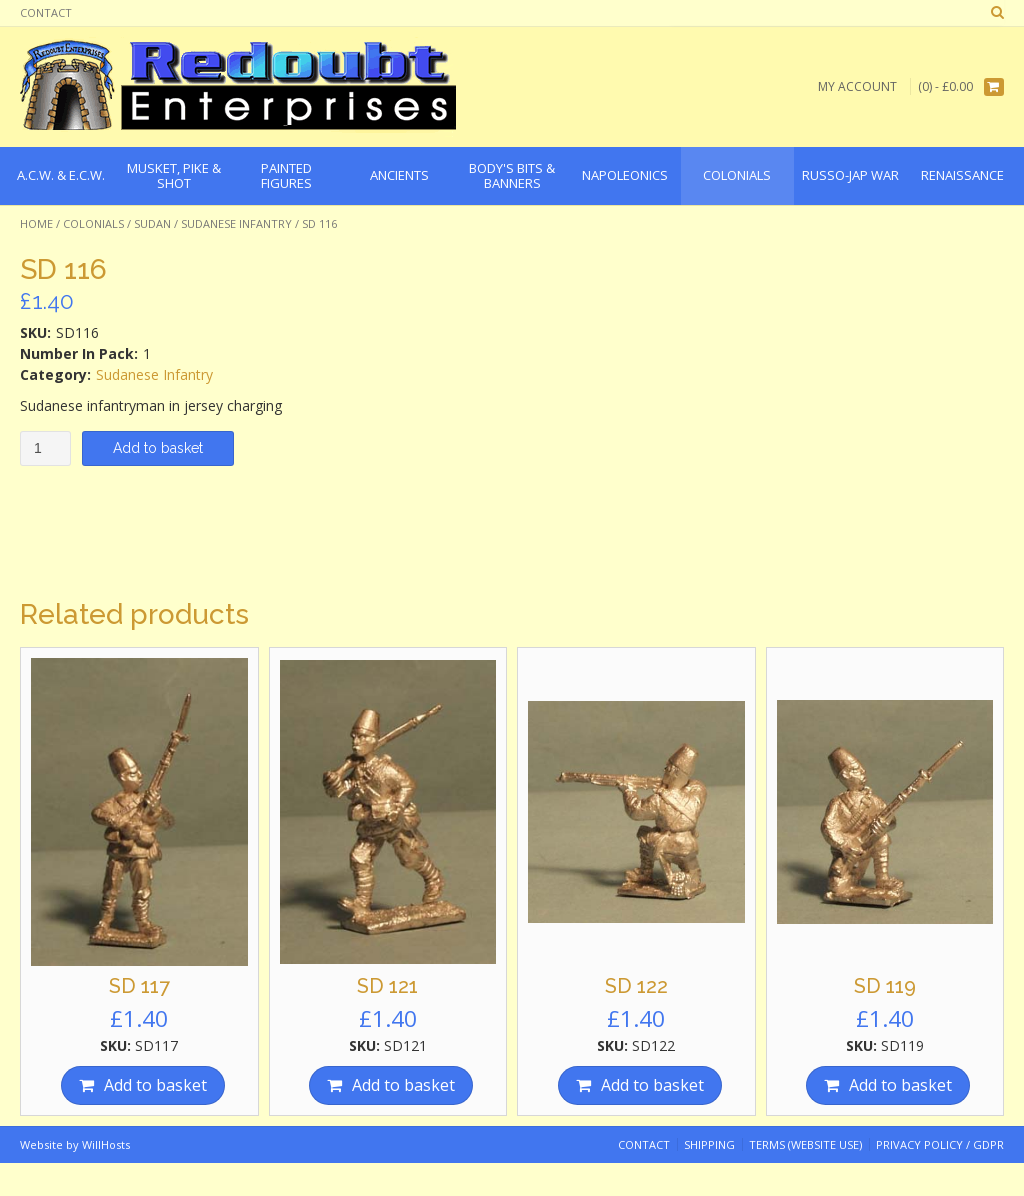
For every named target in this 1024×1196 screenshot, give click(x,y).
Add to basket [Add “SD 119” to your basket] (900, 1085)
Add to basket (158, 448)
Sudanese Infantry (236, 223)
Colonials (93, 223)
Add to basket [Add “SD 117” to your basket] (155, 1085)
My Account (857, 86)
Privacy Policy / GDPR (940, 1144)
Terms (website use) (805, 1144)
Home (36, 223)
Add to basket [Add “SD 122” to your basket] (652, 1085)
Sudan (152, 223)
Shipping (709, 1144)
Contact (46, 12)
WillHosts (106, 1144)
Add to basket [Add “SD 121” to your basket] (403, 1085)
